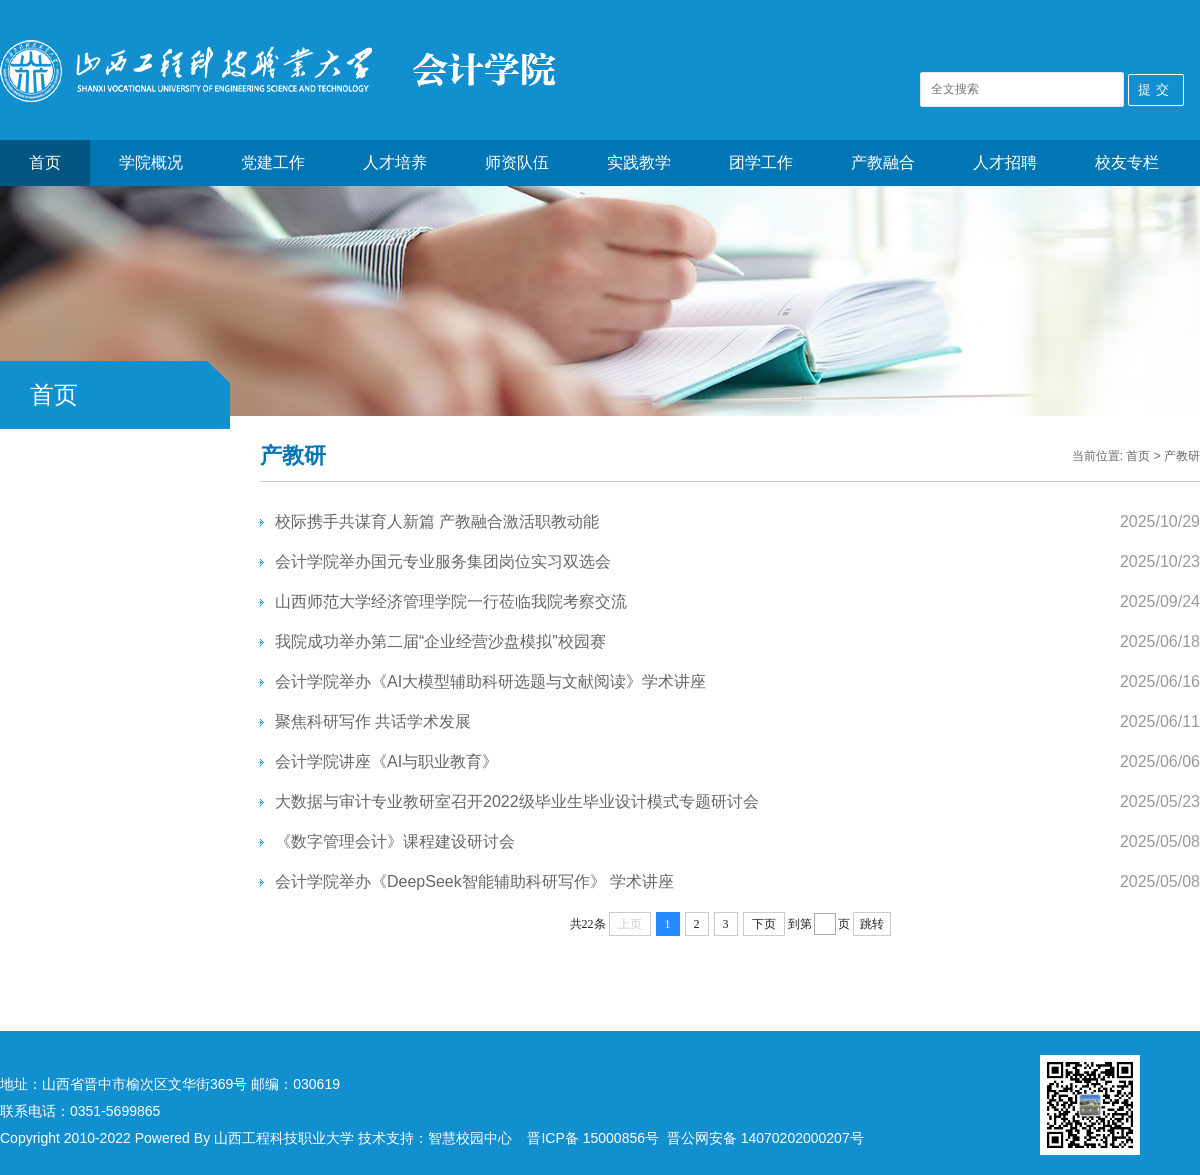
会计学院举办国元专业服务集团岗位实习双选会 (443, 561)
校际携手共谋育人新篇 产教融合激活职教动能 (437, 521)
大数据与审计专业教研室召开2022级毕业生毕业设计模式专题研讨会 (517, 801)
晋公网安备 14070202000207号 (765, 1138)
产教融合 (883, 162)
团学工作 (761, 162)
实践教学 (639, 162)
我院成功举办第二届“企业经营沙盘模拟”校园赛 (440, 641)
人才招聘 (1005, 162)
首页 (45, 162)
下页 (764, 924)
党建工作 (273, 162)
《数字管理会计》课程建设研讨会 (395, 841)
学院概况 (151, 162)
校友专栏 (1127, 162)
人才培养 (395, 162)
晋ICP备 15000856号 (593, 1138)
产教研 (1182, 456)
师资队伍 (517, 162)
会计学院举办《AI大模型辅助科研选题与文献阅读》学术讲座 (490, 681)
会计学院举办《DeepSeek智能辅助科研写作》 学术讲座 (474, 881)
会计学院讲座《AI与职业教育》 (386, 761)
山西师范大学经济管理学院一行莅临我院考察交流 (451, 601)
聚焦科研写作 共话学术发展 (373, 721)
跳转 (872, 924)
